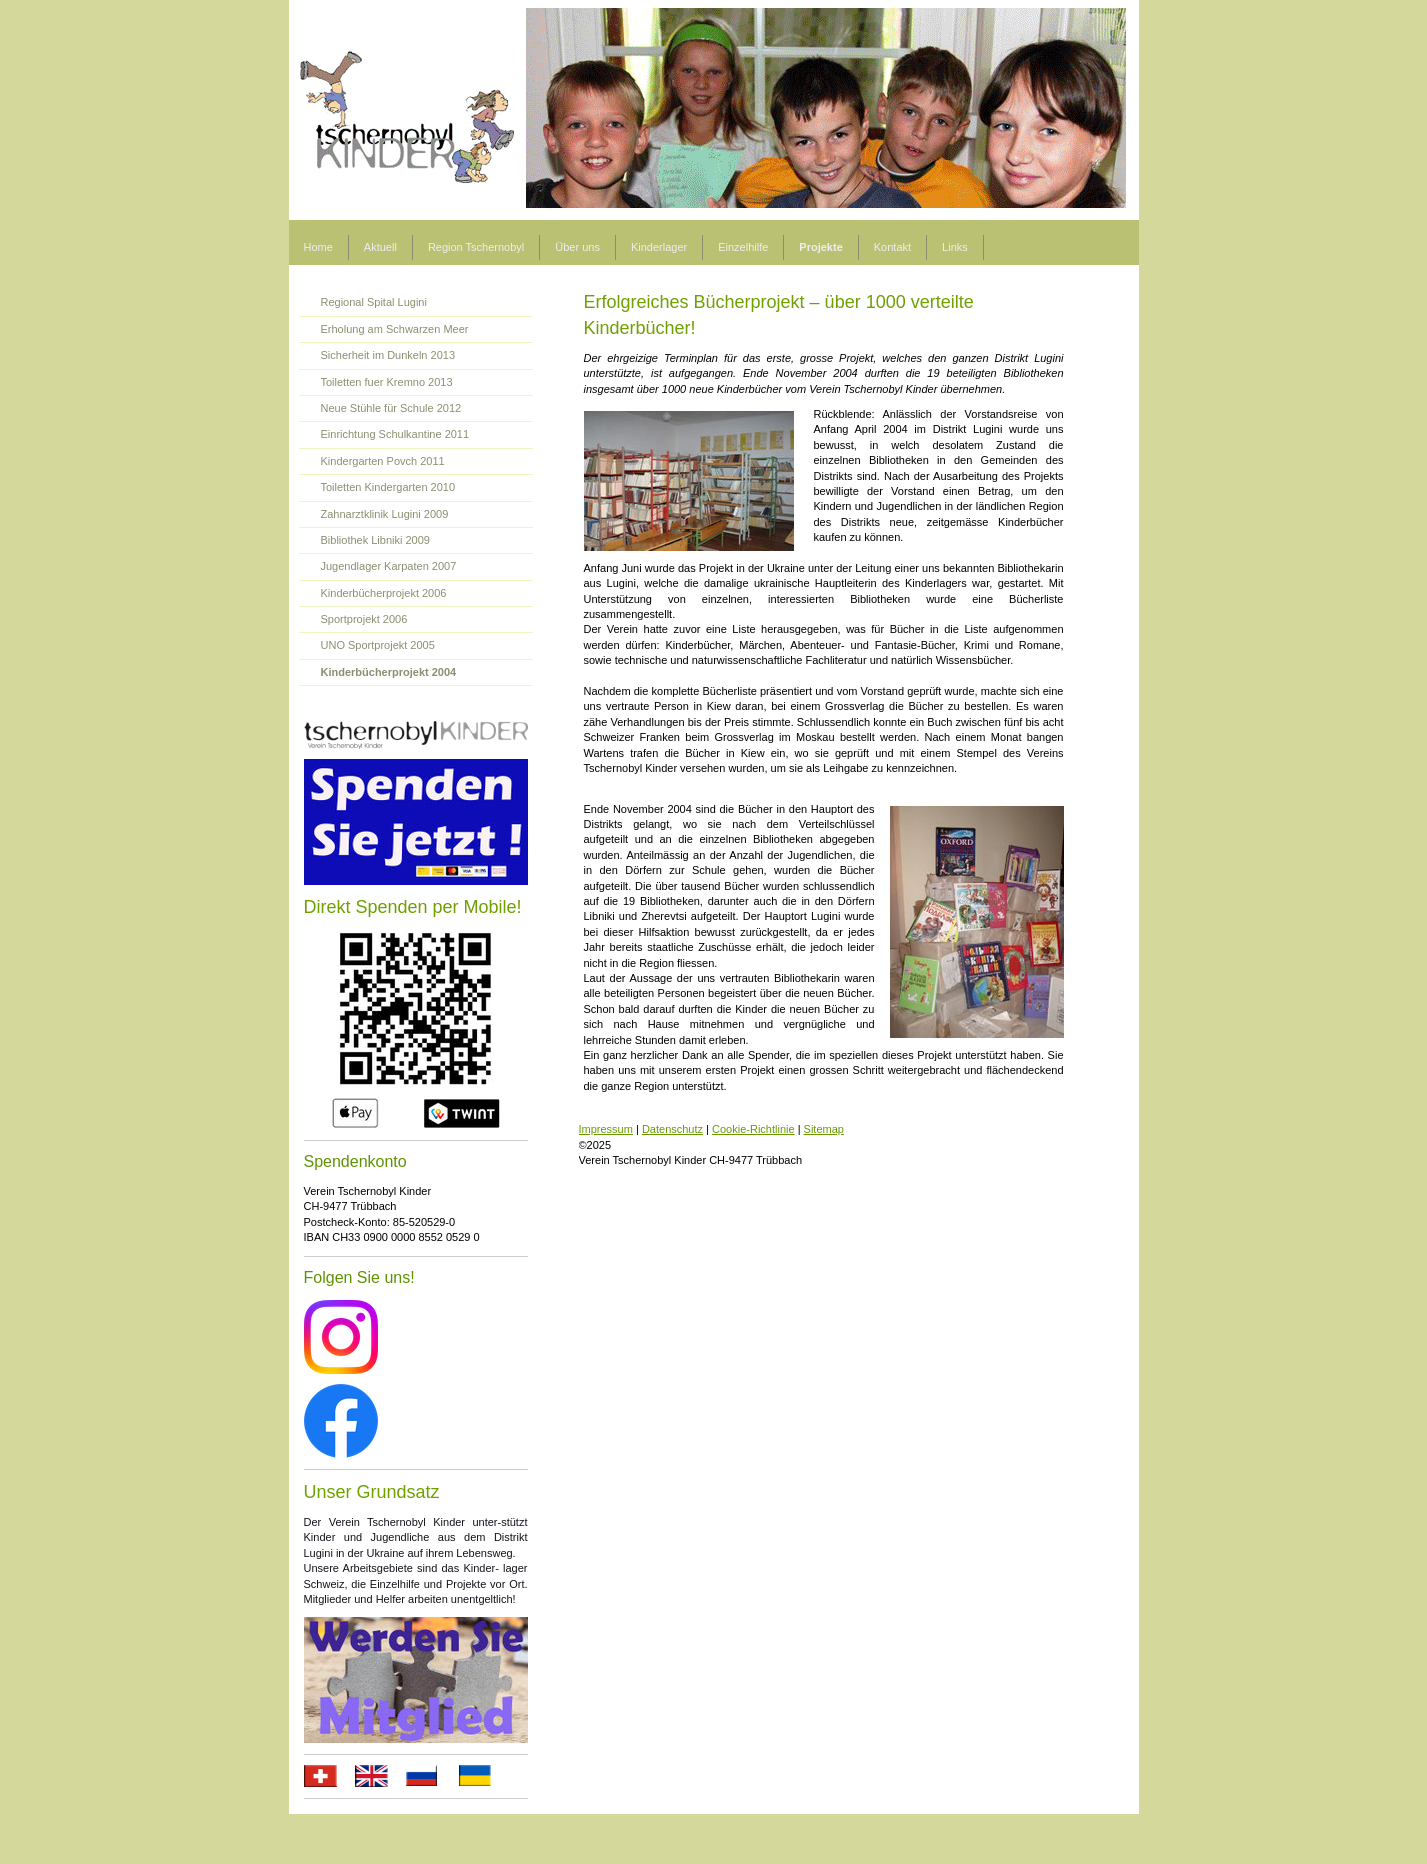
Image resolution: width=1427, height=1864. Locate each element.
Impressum (606, 1129)
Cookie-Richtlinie (753, 1129)
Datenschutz (672, 1129)
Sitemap (824, 1129)
